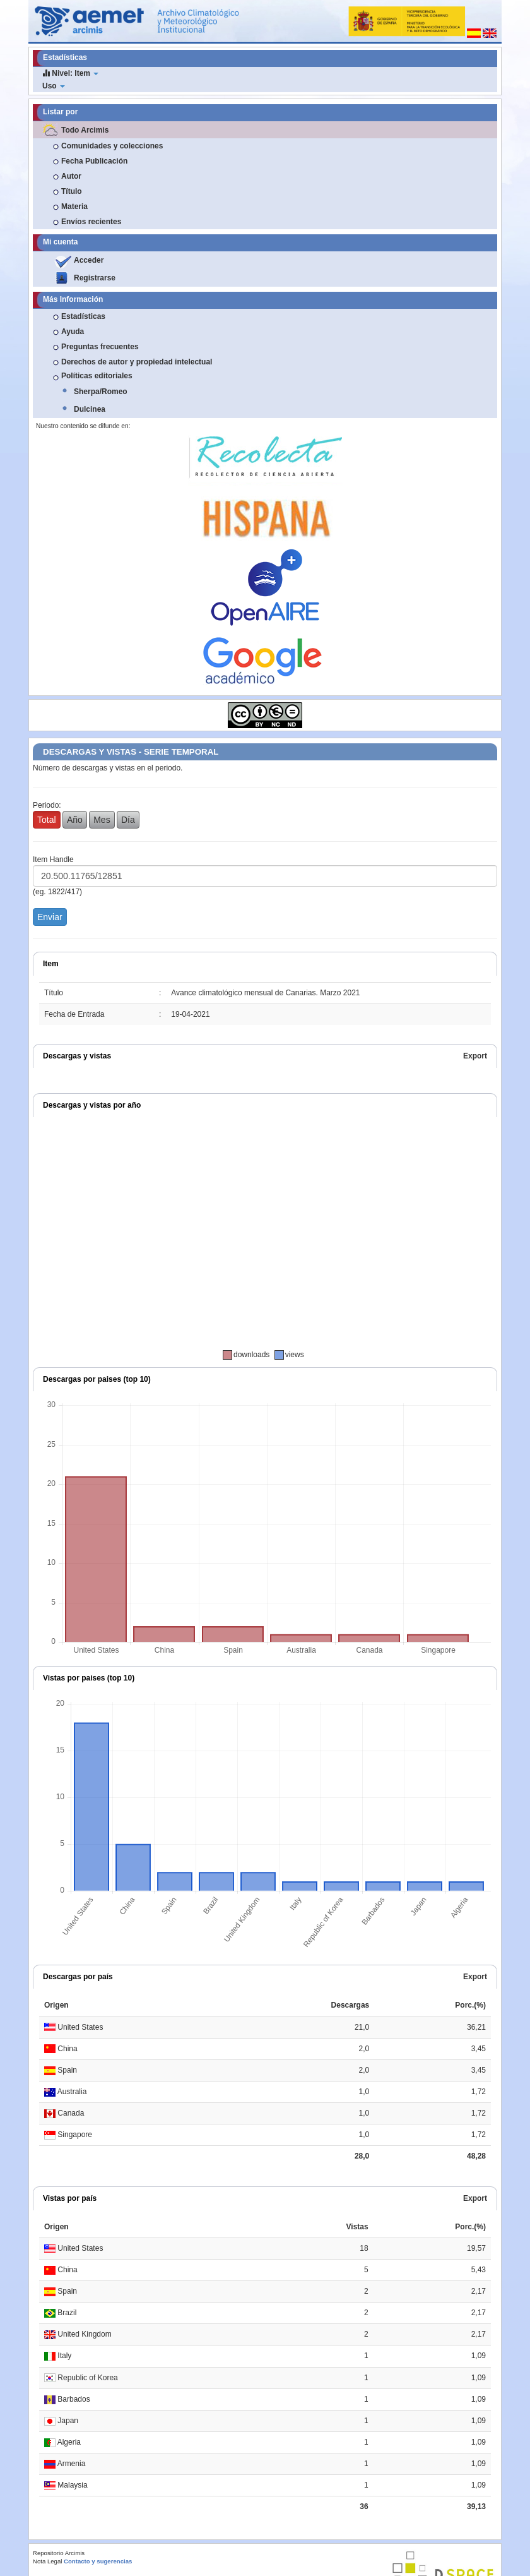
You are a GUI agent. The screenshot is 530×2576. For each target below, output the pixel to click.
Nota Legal (47, 2561)
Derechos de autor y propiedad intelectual (136, 361)
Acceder (88, 260)
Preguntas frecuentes (100, 346)
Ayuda (72, 331)
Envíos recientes (91, 221)
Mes (101, 820)
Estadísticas (83, 316)
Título (71, 191)
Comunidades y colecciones (112, 145)
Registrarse (94, 277)
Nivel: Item (70, 73)
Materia (74, 206)
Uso (53, 85)
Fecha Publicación (94, 161)
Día (128, 820)
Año (75, 820)
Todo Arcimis (85, 130)
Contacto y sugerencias (98, 2561)
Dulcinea (89, 409)
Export (475, 1055)
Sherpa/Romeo (100, 391)
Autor (71, 176)
